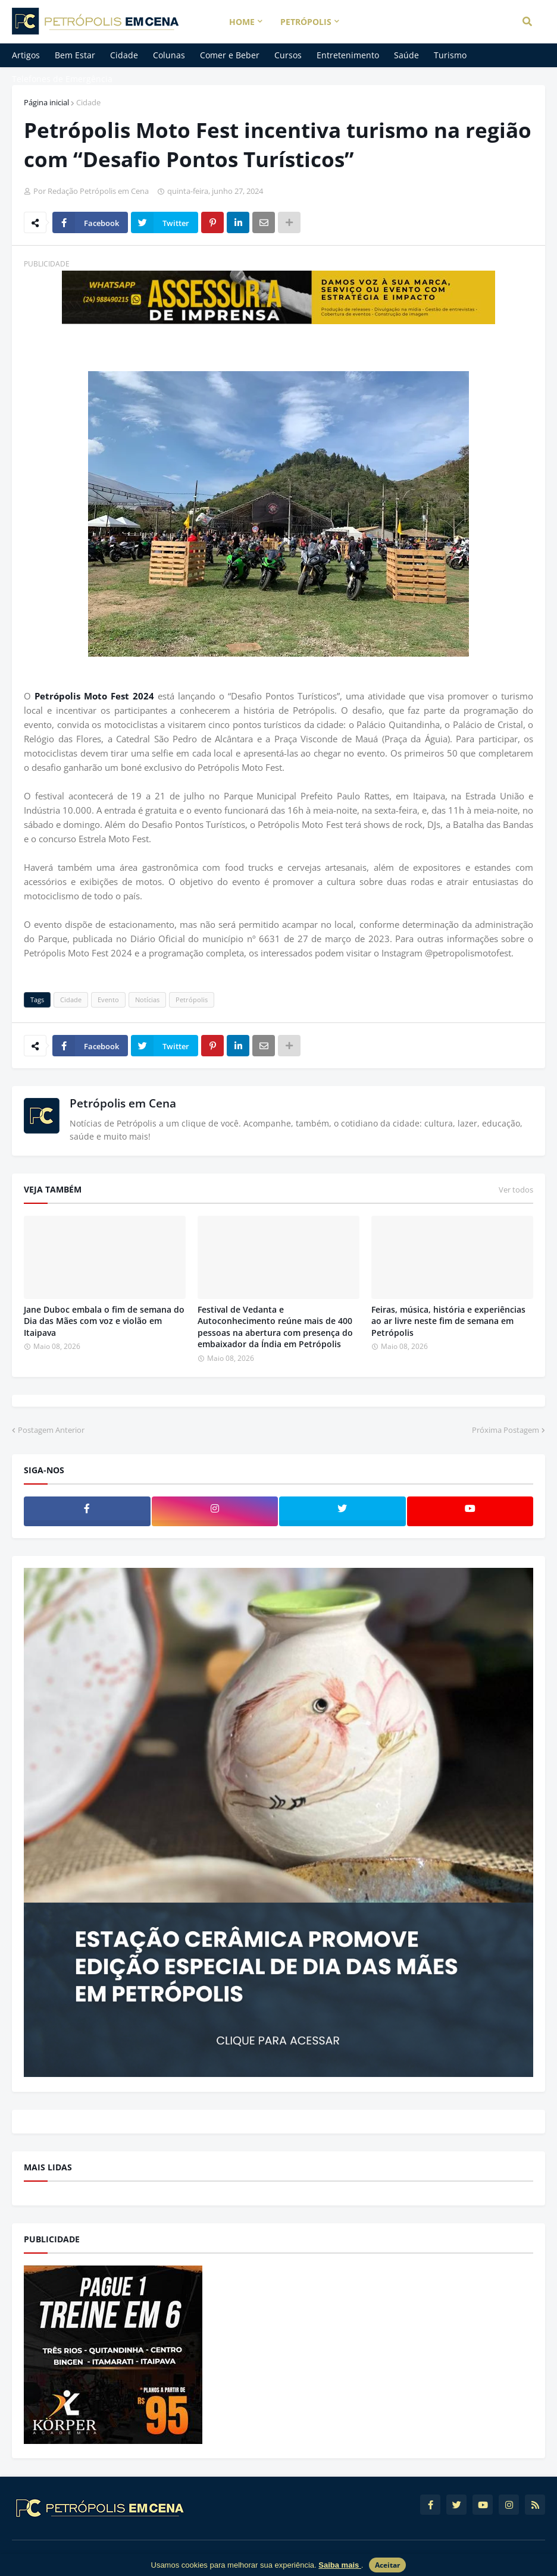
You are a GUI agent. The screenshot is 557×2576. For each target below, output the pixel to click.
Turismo (450, 55)
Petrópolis (192, 999)
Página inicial (46, 102)
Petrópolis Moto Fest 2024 (94, 696)
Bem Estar (75, 55)
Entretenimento (348, 55)
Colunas (169, 55)
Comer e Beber (229, 55)
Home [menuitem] (242, 21)
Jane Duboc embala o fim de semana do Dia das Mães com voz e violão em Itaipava (104, 1321)
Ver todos (516, 1189)
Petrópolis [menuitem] (305, 21)
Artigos (26, 55)
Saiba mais (339, 2565)
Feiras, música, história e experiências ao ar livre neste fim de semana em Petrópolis (448, 1321)
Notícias (147, 999)
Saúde (406, 55)
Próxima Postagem (505, 1430)
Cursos (288, 55)
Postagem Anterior (51, 1430)
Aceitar (387, 2565)
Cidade (124, 55)
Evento (108, 999)
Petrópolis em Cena (123, 1103)
